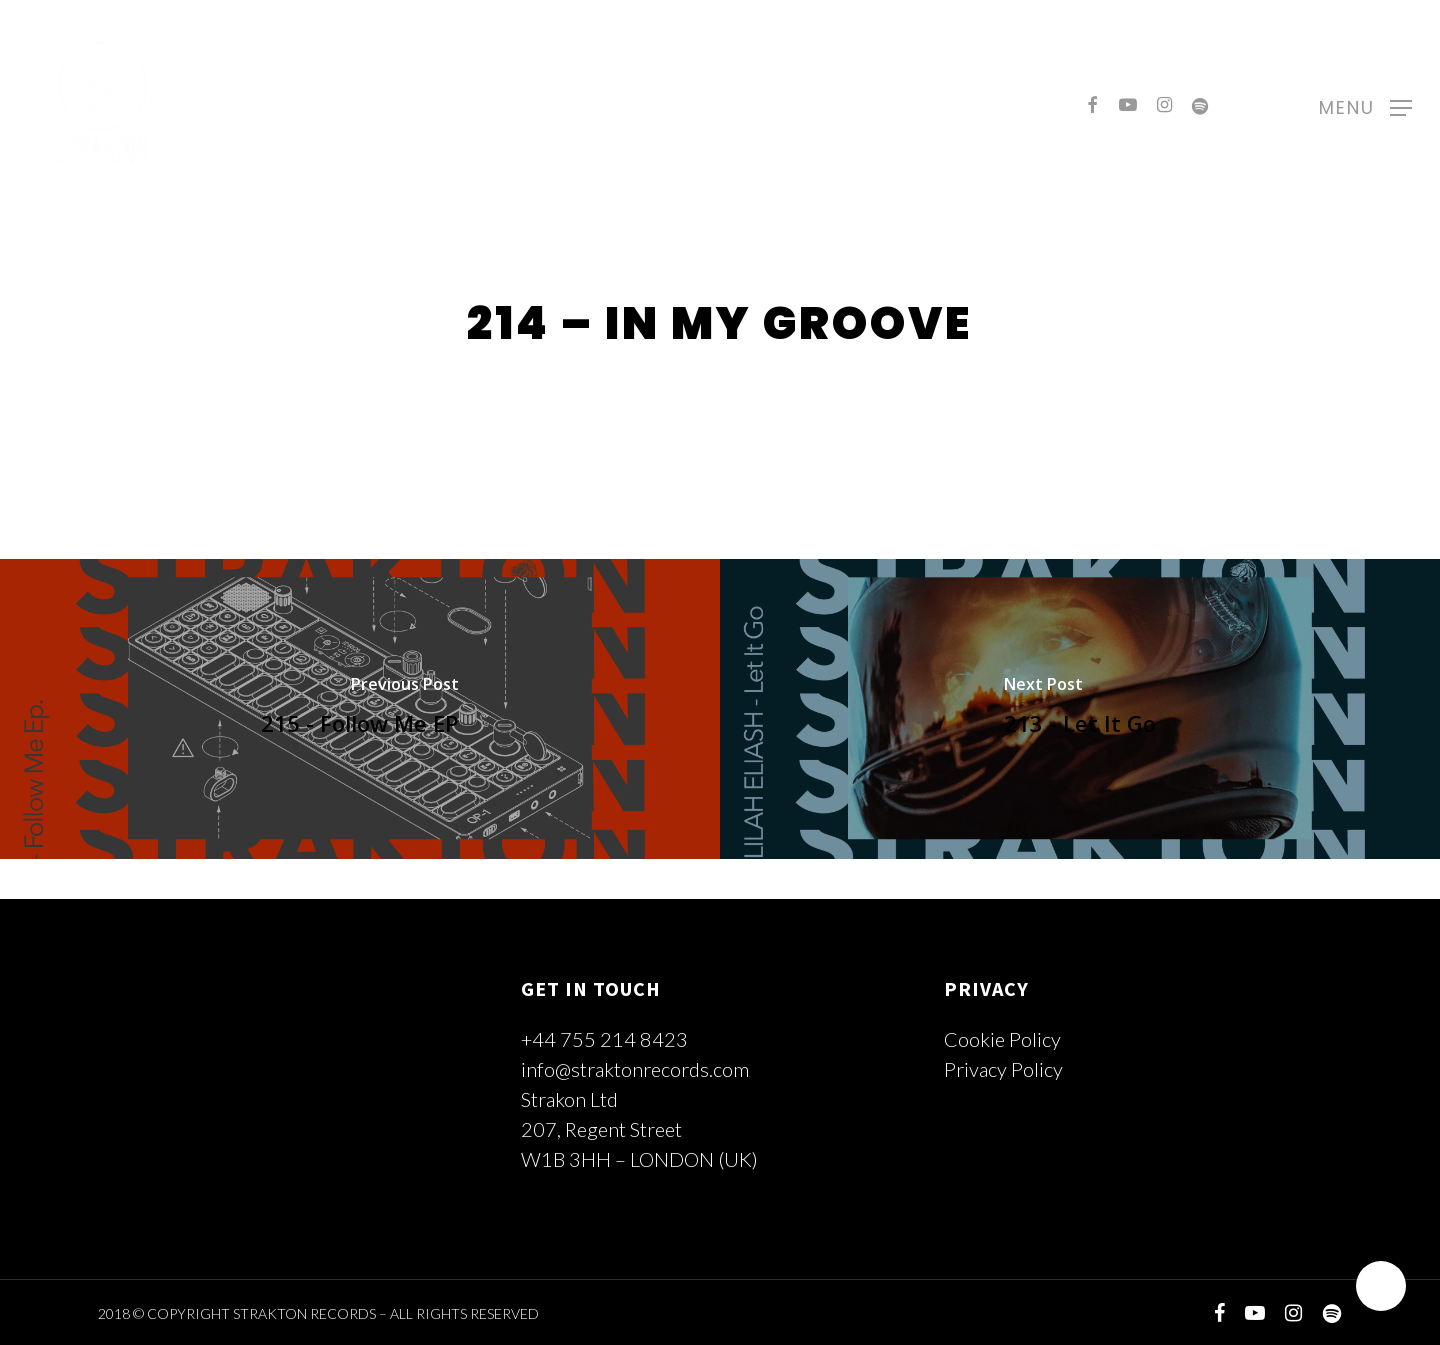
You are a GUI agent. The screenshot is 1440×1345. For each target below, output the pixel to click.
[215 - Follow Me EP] (360, 709)
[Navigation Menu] (1365, 105)
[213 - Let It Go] (1080, 709)
